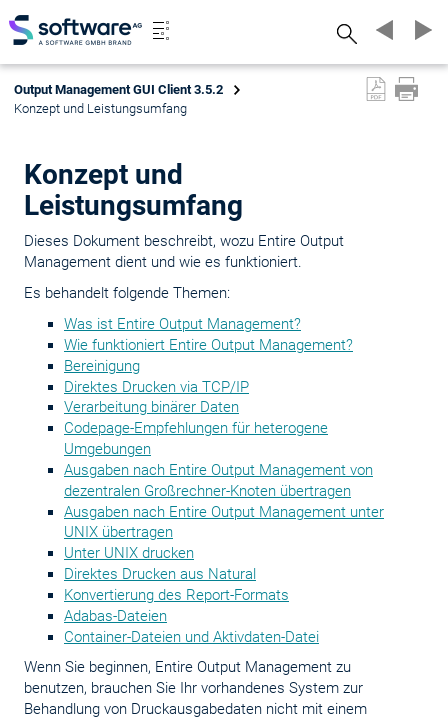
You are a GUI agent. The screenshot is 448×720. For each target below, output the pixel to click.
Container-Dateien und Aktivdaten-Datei (191, 637)
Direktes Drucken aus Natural (160, 574)
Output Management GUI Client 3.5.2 (118, 89)
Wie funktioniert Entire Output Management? (208, 345)
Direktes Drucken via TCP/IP (156, 387)
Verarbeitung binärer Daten (151, 407)
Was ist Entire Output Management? (182, 324)
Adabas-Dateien (115, 616)
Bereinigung (102, 366)
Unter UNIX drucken (129, 553)
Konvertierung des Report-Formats (176, 595)
